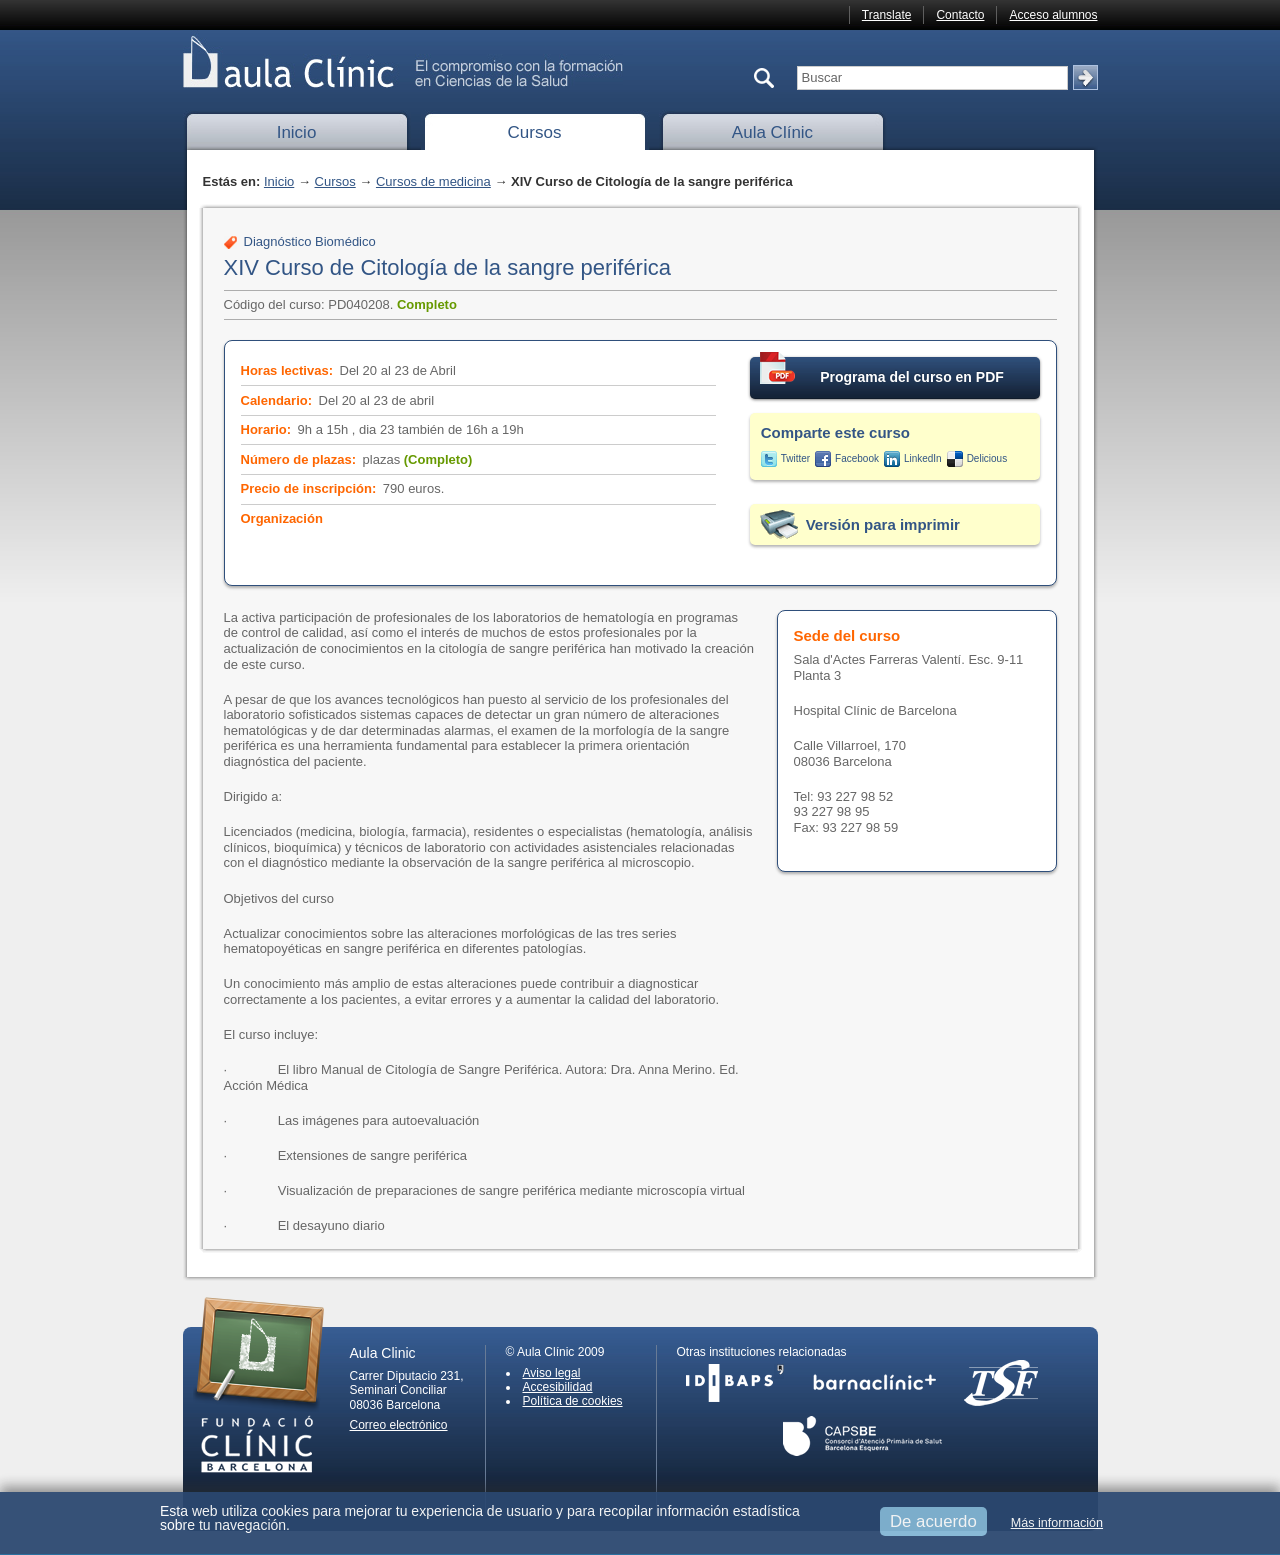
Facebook (857, 458)
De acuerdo (933, 1521)
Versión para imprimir (883, 524)
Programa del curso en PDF (882, 371)
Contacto (960, 15)
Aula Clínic (772, 132)
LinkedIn (923, 458)
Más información (1057, 1523)
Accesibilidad (558, 1387)
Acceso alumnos (1053, 15)
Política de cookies (573, 1401)
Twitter (795, 458)
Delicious (987, 458)
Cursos (535, 132)
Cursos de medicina (433, 181)
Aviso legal (552, 1373)
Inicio (297, 132)
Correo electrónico (399, 1425)
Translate (887, 15)
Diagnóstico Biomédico (310, 241)
